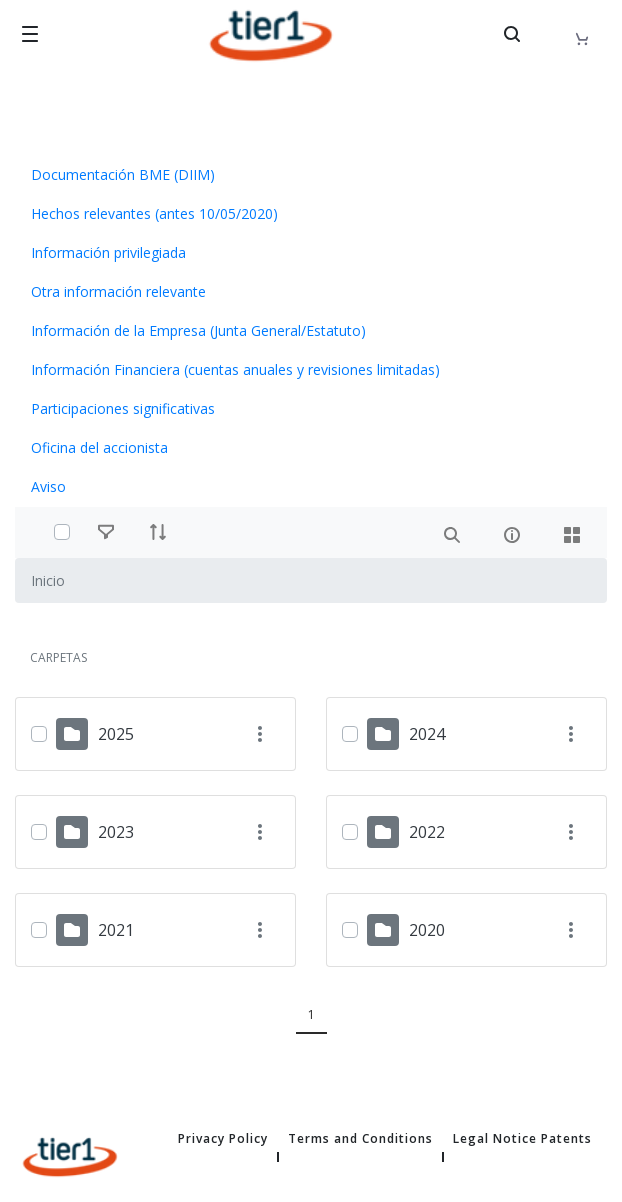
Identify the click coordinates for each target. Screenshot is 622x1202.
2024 (427, 734)
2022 (427, 832)
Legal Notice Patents (522, 1139)
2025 (116, 734)
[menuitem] (311, 174)
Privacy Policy (223, 1139)
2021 (116, 930)
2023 (116, 832)
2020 (427, 930)
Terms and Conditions (360, 1139)
